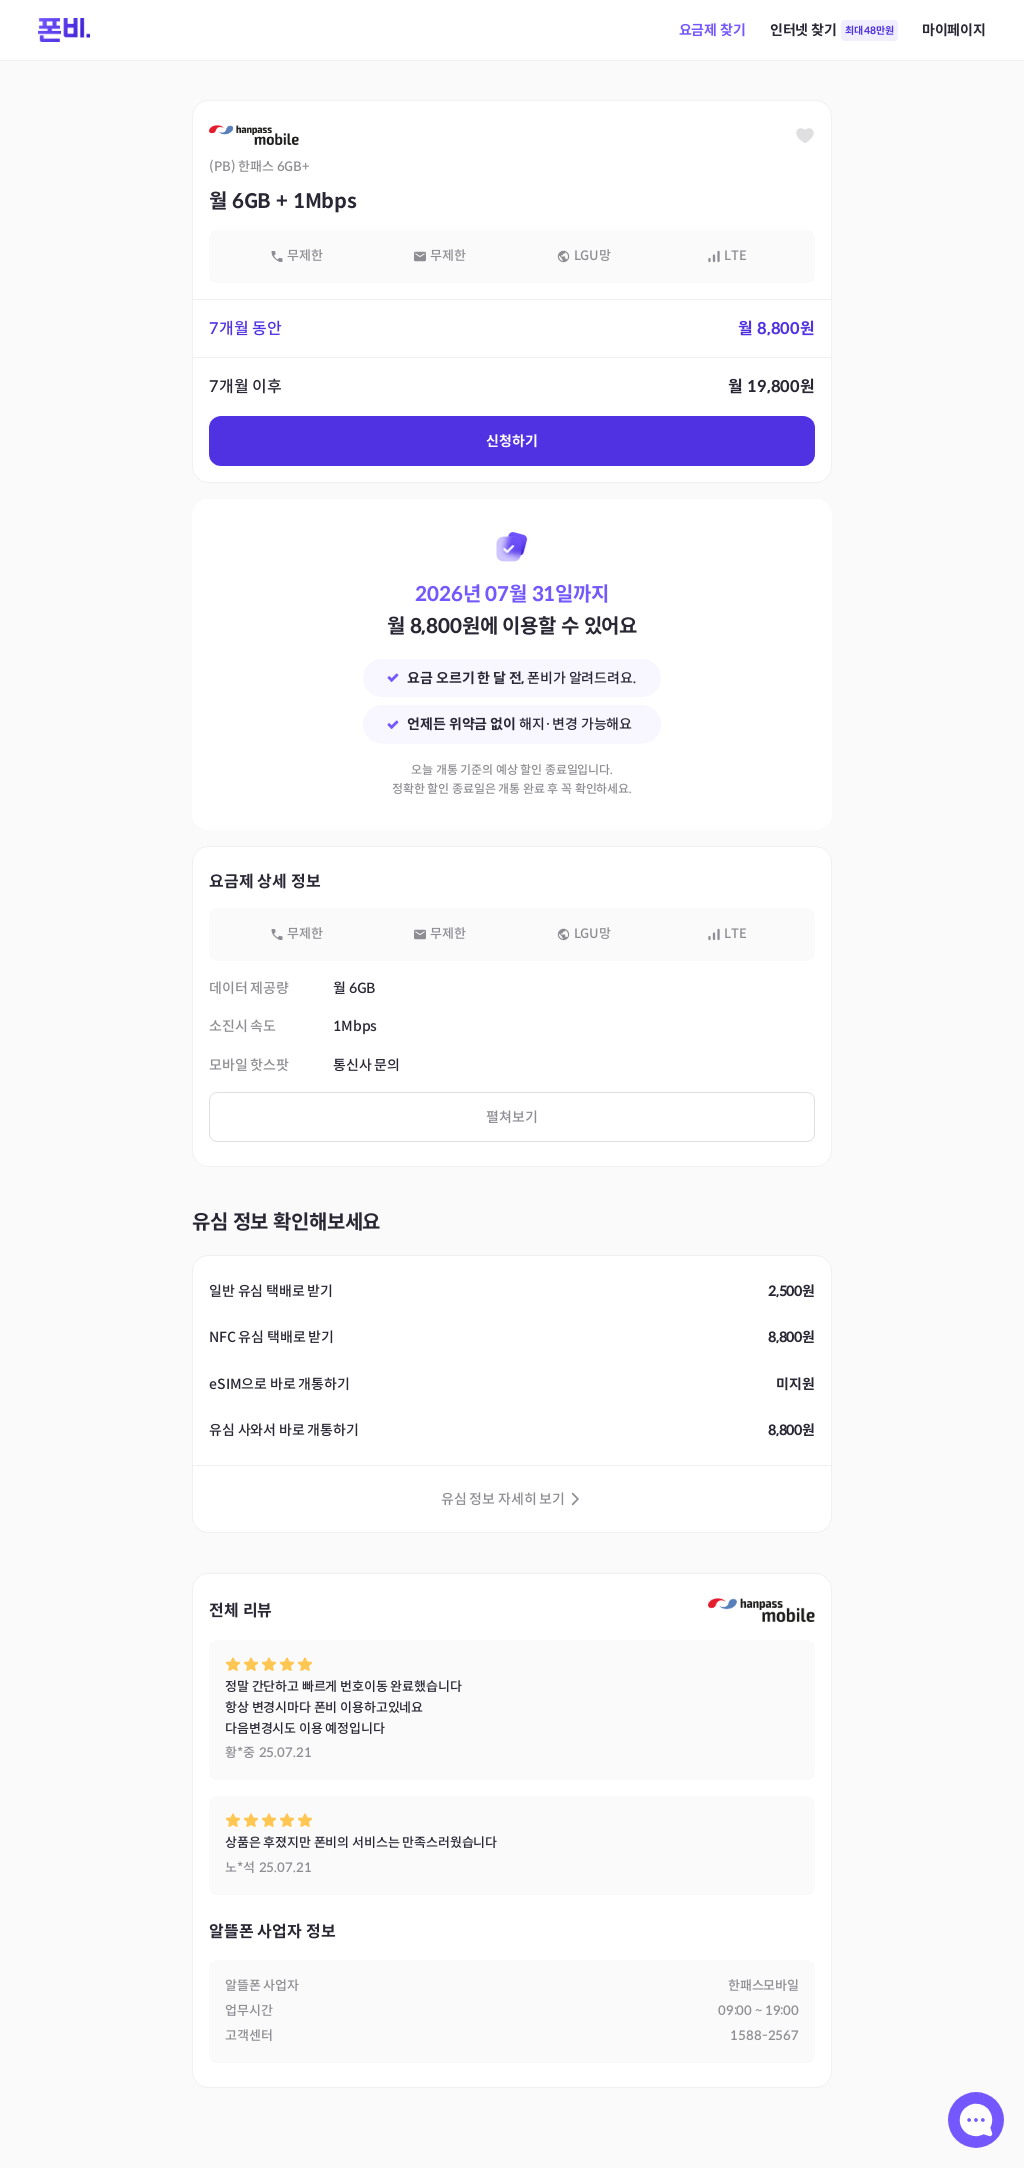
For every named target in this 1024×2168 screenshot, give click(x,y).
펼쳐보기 (511, 1117)
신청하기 (511, 441)
